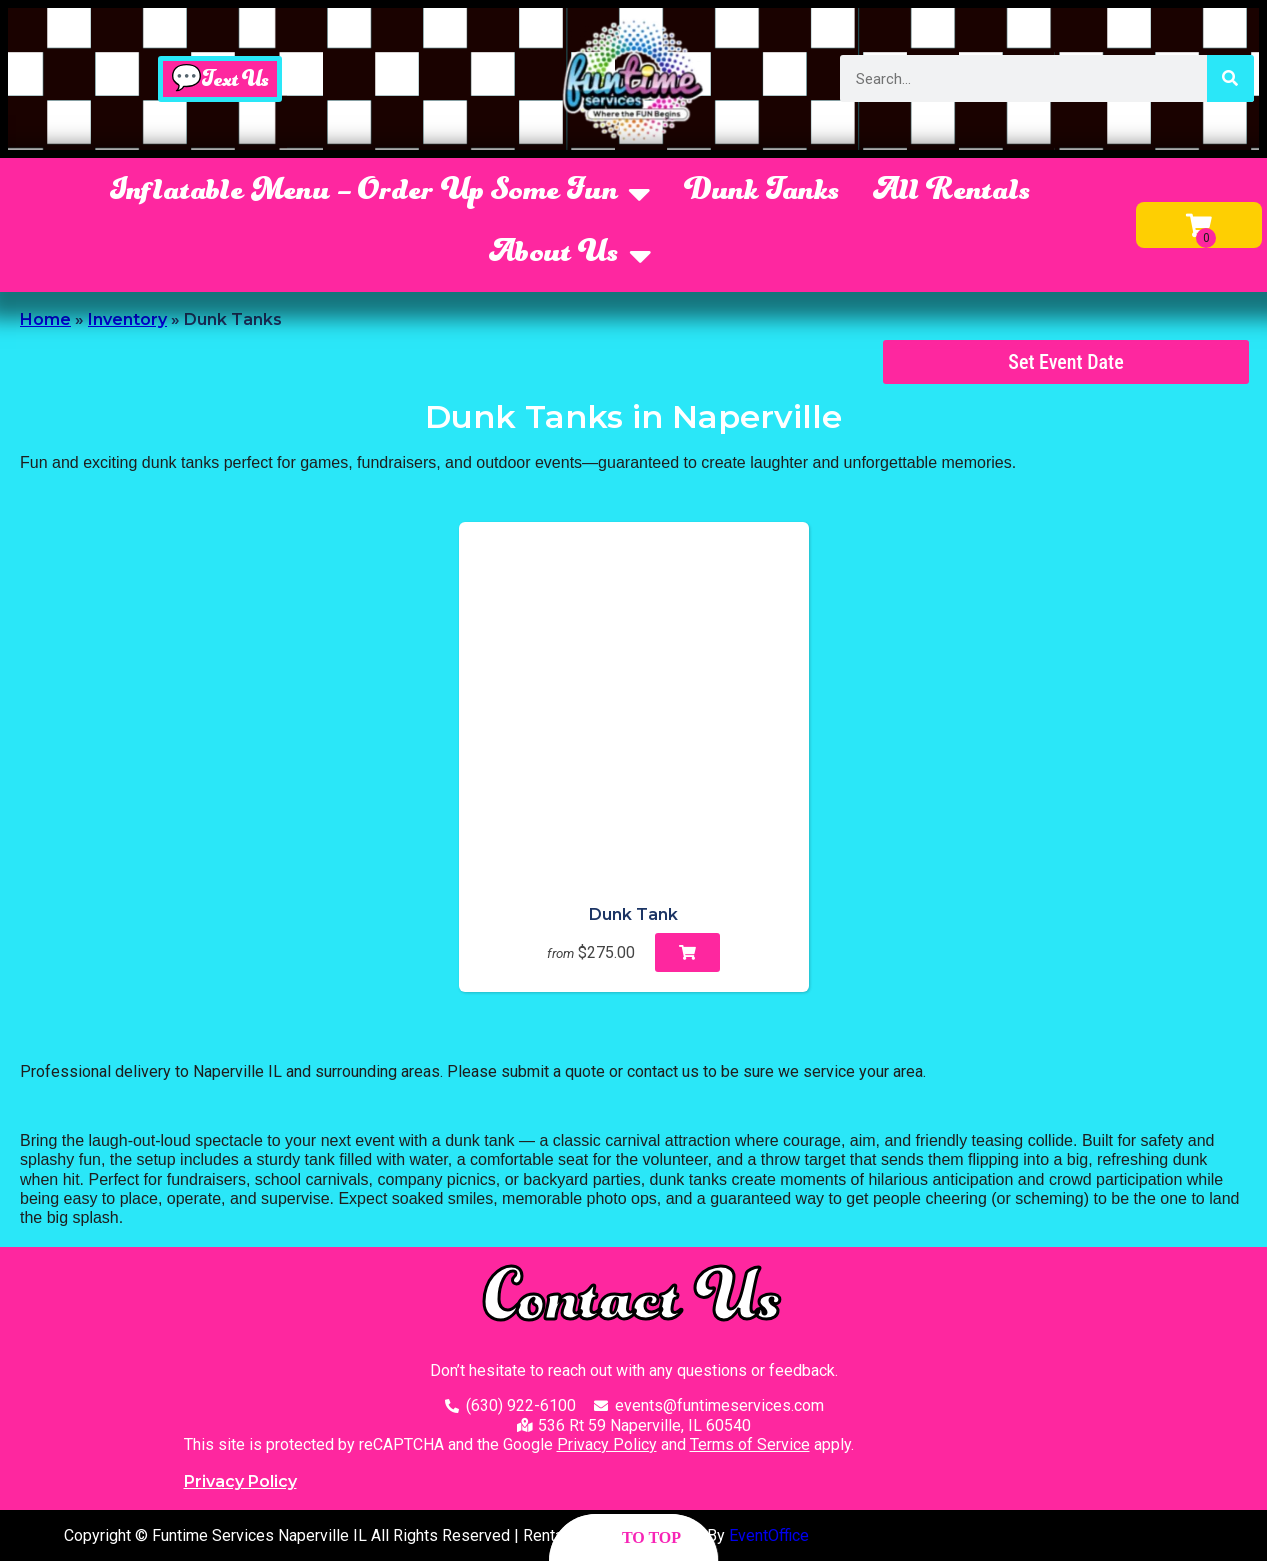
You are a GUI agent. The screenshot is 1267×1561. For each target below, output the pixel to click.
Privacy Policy (607, 1444)
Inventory (127, 319)
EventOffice (769, 1535)
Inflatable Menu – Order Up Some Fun (380, 194)
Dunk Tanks (762, 193)
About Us (571, 256)
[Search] (1230, 78)
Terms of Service (750, 1444)
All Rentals (952, 193)
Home (45, 319)
